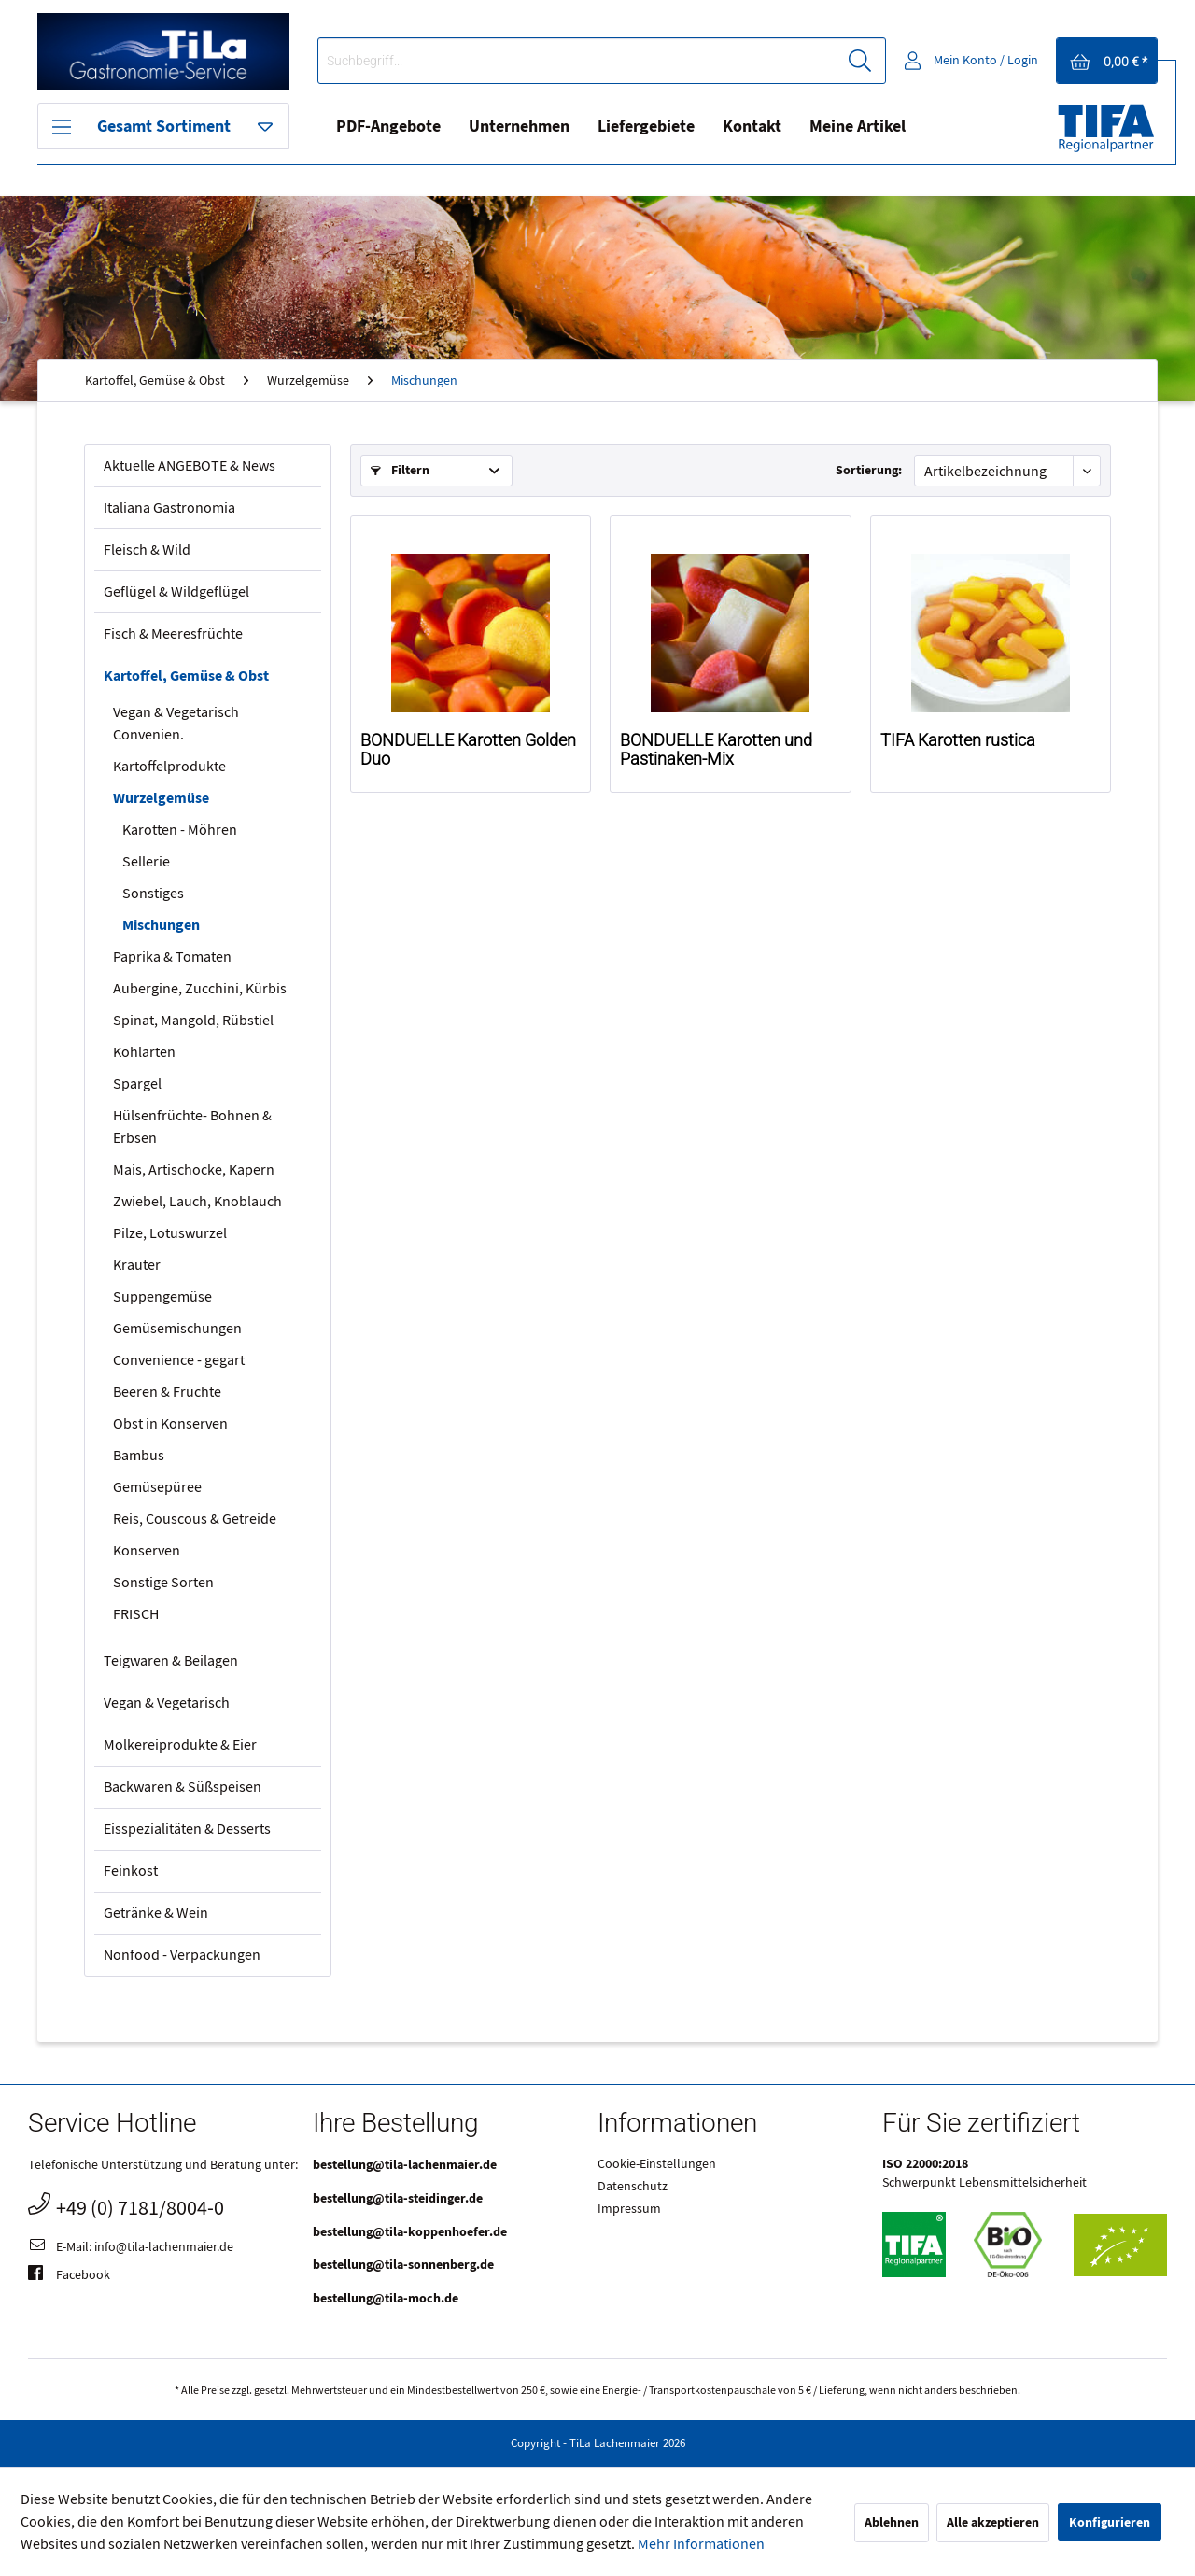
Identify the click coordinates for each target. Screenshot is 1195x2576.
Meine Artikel (857, 126)
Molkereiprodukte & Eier (180, 1745)
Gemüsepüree (157, 1487)
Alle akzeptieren (993, 2522)
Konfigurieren (1109, 2522)
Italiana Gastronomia (169, 508)
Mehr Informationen (701, 2544)
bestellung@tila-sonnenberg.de (403, 2265)
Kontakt (752, 126)
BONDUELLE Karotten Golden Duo (468, 749)
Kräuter (137, 1265)
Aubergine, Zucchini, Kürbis (200, 988)
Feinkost (131, 1871)
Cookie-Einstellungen (657, 2164)
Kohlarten (144, 1052)
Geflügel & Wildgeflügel (176, 592)
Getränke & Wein (156, 1913)
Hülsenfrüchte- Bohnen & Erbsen (192, 1127)
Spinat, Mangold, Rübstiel (193, 1020)
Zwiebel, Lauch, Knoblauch (197, 1201)
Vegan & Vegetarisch (167, 1703)
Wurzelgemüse (161, 798)
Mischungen (161, 925)
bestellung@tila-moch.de (385, 2298)
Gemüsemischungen (177, 1328)
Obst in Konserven (170, 1423)
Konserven (146, 1550)
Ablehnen (892, 2522)
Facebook (69, 2276)
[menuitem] (601, 60)
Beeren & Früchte (167, 1392)
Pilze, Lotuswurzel (170, 1233)
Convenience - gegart (179, 1360)
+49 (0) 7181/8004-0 (126, 2205)
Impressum (629, 2209)
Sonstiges (153, 893)
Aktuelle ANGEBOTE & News (189, 465)
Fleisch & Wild (147, 550)
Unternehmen (519, 126)
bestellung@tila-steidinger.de (398, 2198)
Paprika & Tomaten (172, 957)
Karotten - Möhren (179, 830)
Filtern (400, 470)
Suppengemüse (162, 1296)
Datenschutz (633, 2186)
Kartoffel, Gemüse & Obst (186, 676)
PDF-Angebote (388, 126)
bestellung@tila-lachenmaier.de (405, 2165)
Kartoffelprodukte (169, 766)
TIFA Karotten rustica (957, 740)
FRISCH (136, 1614)
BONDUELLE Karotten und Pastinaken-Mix (716, 749)
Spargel (137, 1084)
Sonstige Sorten (163, 1582)
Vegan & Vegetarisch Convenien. (176, 723)
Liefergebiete (646, 126)
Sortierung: (869, 470)
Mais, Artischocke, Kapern (193, 1169)
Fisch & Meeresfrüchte (173, 634)
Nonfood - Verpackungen (182, 1955)
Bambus (138, 1455)
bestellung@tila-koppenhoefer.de (410, 2232)
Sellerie (146, 861)
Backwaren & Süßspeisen (182, 1787)
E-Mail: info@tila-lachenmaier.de (130, 2248)
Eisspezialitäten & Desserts (187, 1829)
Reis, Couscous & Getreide (194, 1519)
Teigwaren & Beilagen (171, 1661)
